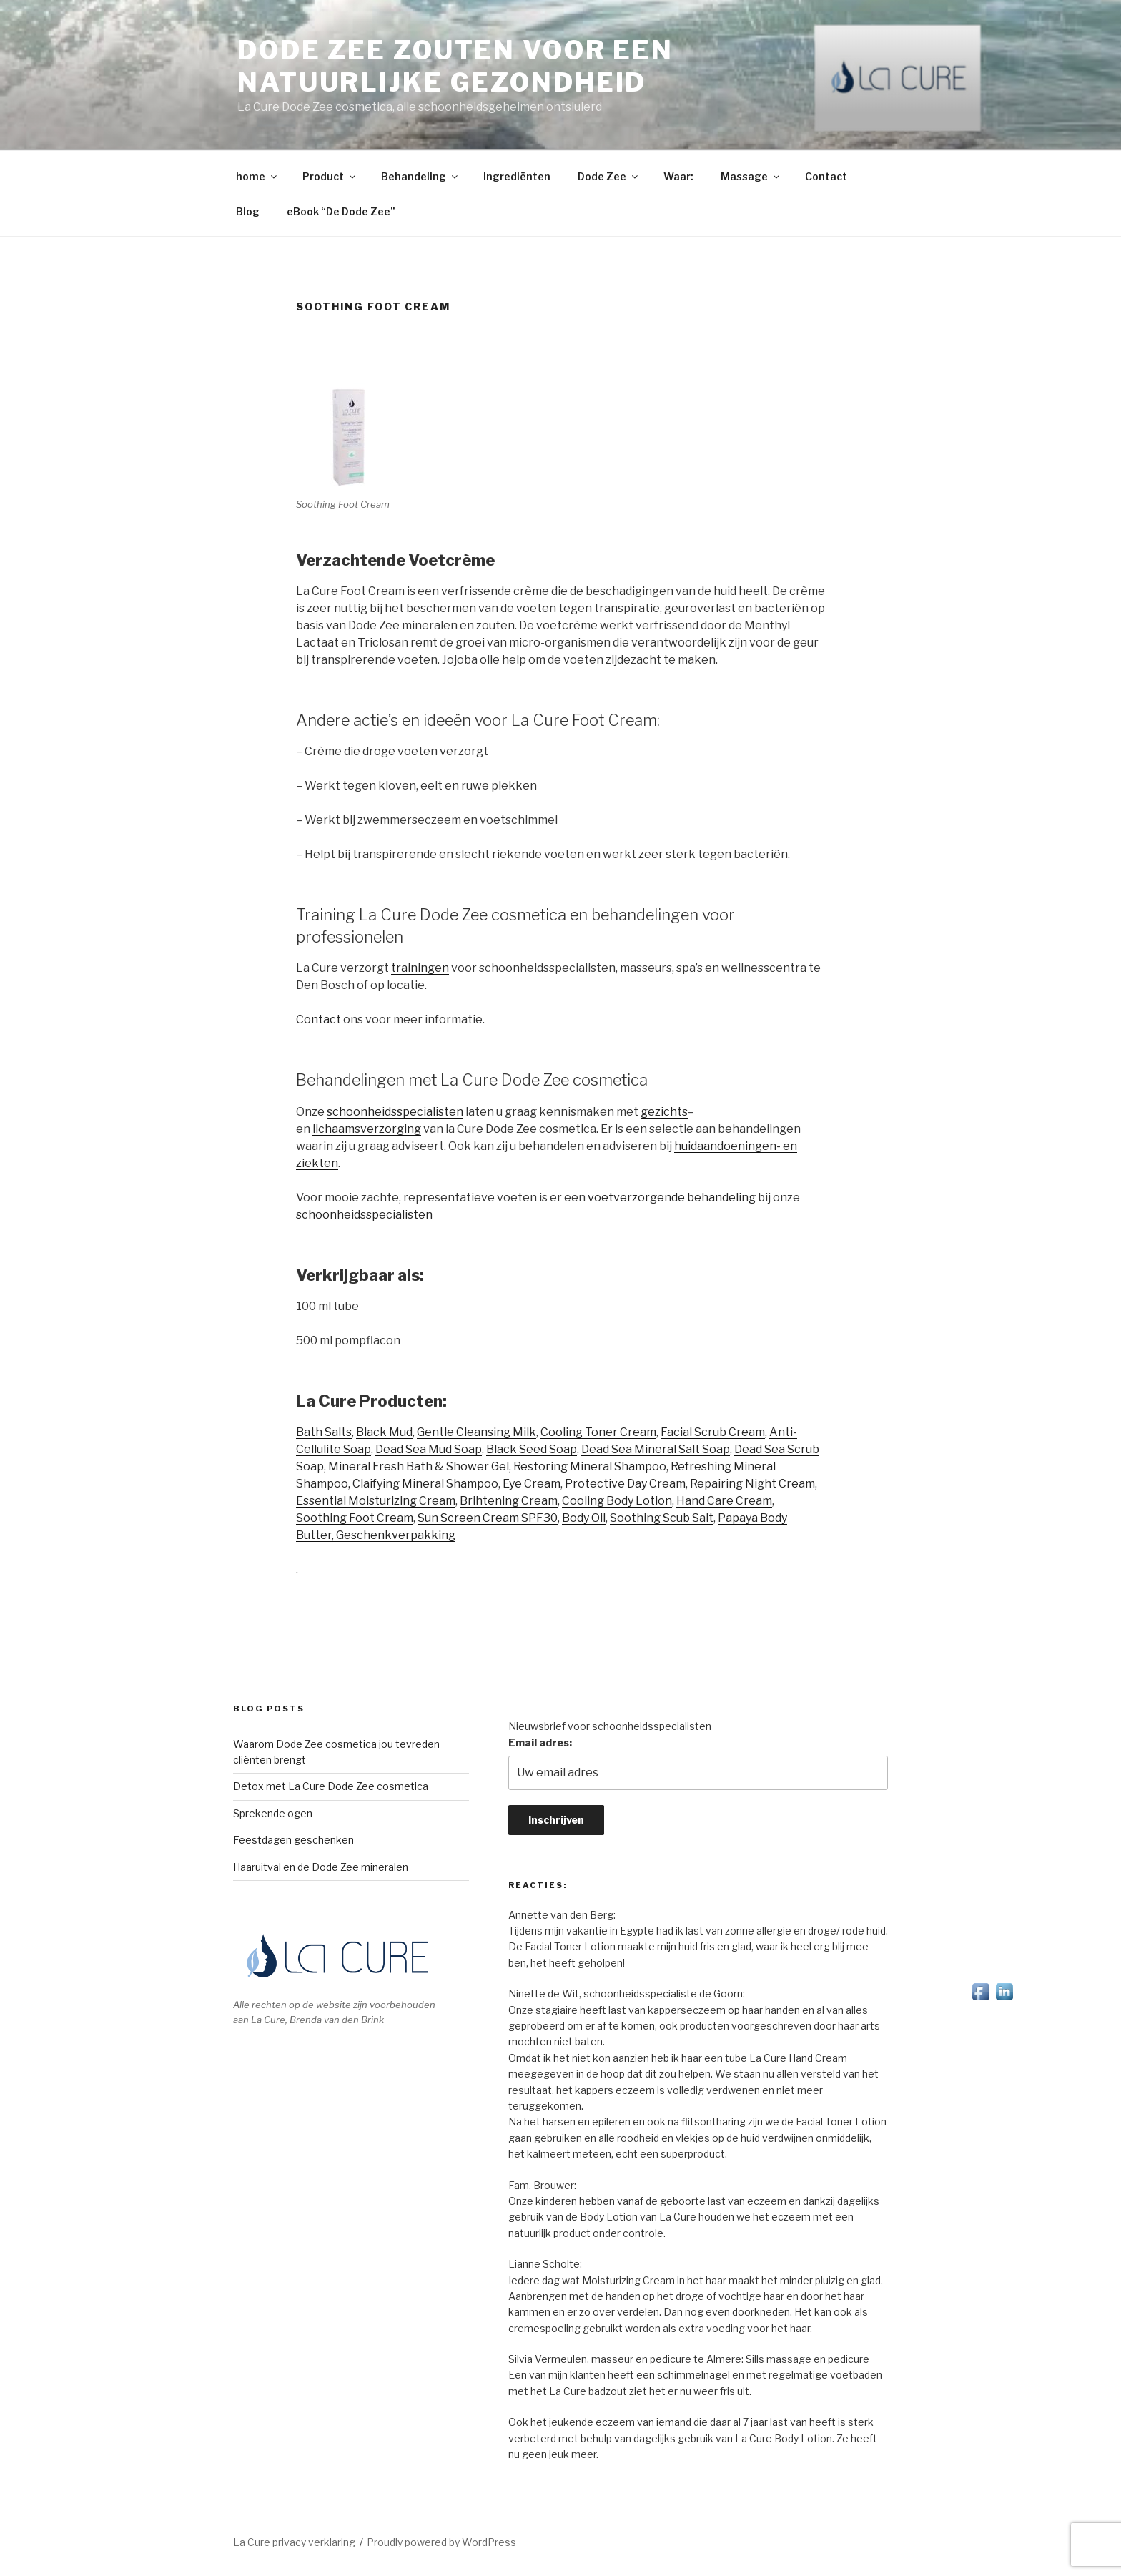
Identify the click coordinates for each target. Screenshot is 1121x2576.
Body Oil (584, 1518)
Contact (826, 176)
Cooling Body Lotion (617, 1501)
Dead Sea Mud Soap (428, 1449)
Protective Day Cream (625, 1483)
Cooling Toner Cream (598, 1432)
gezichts (664, 1112)
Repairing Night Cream (752, 1483)
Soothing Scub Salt (661, 1518)
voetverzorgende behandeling (672, 1197)
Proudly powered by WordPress (441, 2542)
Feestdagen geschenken (293, 1840)
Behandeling (420, 176)
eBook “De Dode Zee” (341, 211)
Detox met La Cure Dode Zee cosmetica (330, 1786)
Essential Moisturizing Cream (375, 1501)
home (257, 176)
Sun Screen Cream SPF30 (488, 1518)
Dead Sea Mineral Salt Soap (655, 1449)
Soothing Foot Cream (354, 1518)
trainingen (420, 968)
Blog (248, 211)
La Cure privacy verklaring (294, 2542)
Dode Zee (609, 176)
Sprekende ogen (272, 1813)
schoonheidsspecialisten (395, 1112)
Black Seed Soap (531, 1449)
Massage (751, 176)
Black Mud (384, 1432)
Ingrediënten (516, 176)
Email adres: (540, 1742)
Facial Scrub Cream (713, 1432)
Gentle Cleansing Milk (476, 1432)
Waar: (678, 176)
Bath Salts (324, 1432)
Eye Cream (531, 1483)
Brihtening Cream (509, 1501)
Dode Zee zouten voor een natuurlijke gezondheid (455, 66)
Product (329, 176)
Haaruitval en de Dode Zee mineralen (320, 1867)
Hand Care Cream (724, 1501)
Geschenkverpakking (395, 1535)
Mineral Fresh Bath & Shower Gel (418, 1466)
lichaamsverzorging (366, 1129)
